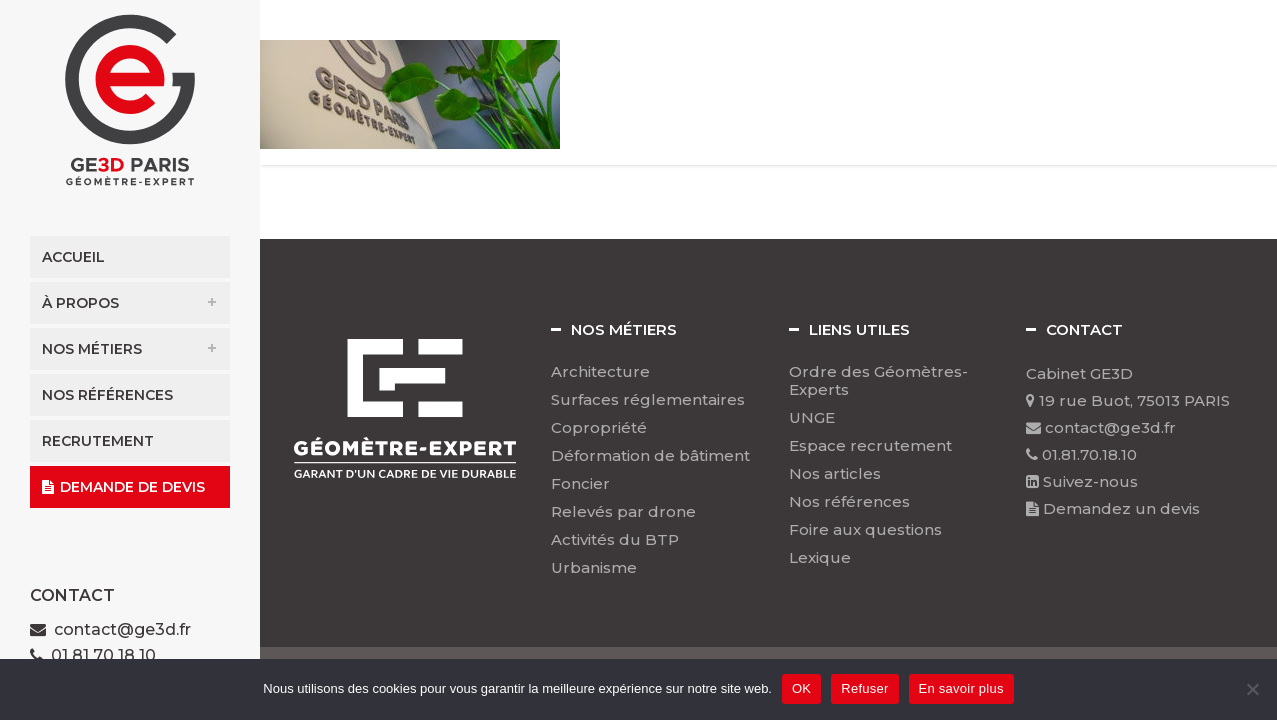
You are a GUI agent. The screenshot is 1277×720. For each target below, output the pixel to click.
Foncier (580, 484)
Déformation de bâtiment (650, 456)
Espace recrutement (870, 446)
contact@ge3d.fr (122, 629)
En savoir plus (961, 688)
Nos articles (835, 474)
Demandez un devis (1113, 508)
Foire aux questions (865, 530)
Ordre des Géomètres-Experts (878, 381)
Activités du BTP (615, 540)
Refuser (864, 688)
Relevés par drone (623, 512)
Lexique (820, 558)
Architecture (600, 372)
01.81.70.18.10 (1081, 454)
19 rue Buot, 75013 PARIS (1128, 400)
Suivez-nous (1082, 481)
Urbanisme (594, 568)
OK (801, 688)
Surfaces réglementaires (648, 400)
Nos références (849, 502)
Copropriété (599, 428)
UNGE (812, 418)
